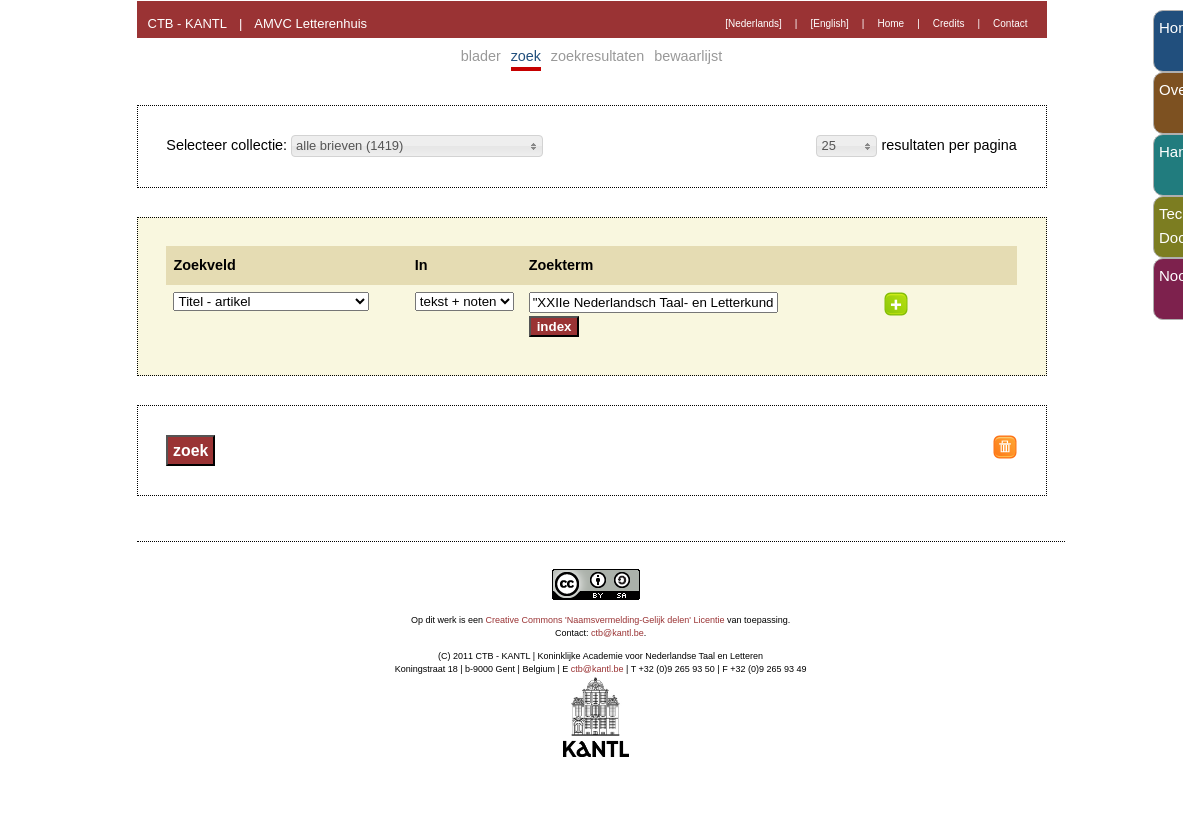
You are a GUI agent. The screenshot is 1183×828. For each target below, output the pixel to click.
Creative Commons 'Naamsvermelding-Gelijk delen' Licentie (605, 620)
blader (481, 56)
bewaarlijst (688, 56)
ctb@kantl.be (617, 633)
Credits (949, 23)
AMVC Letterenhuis (310, 23)
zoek (526, 56)
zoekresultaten (598, 56)
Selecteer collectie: (228, 145)
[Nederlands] (753, 23)
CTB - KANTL (187, 23)
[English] (829, 23)
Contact (1010, 23)
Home (890, 23)
